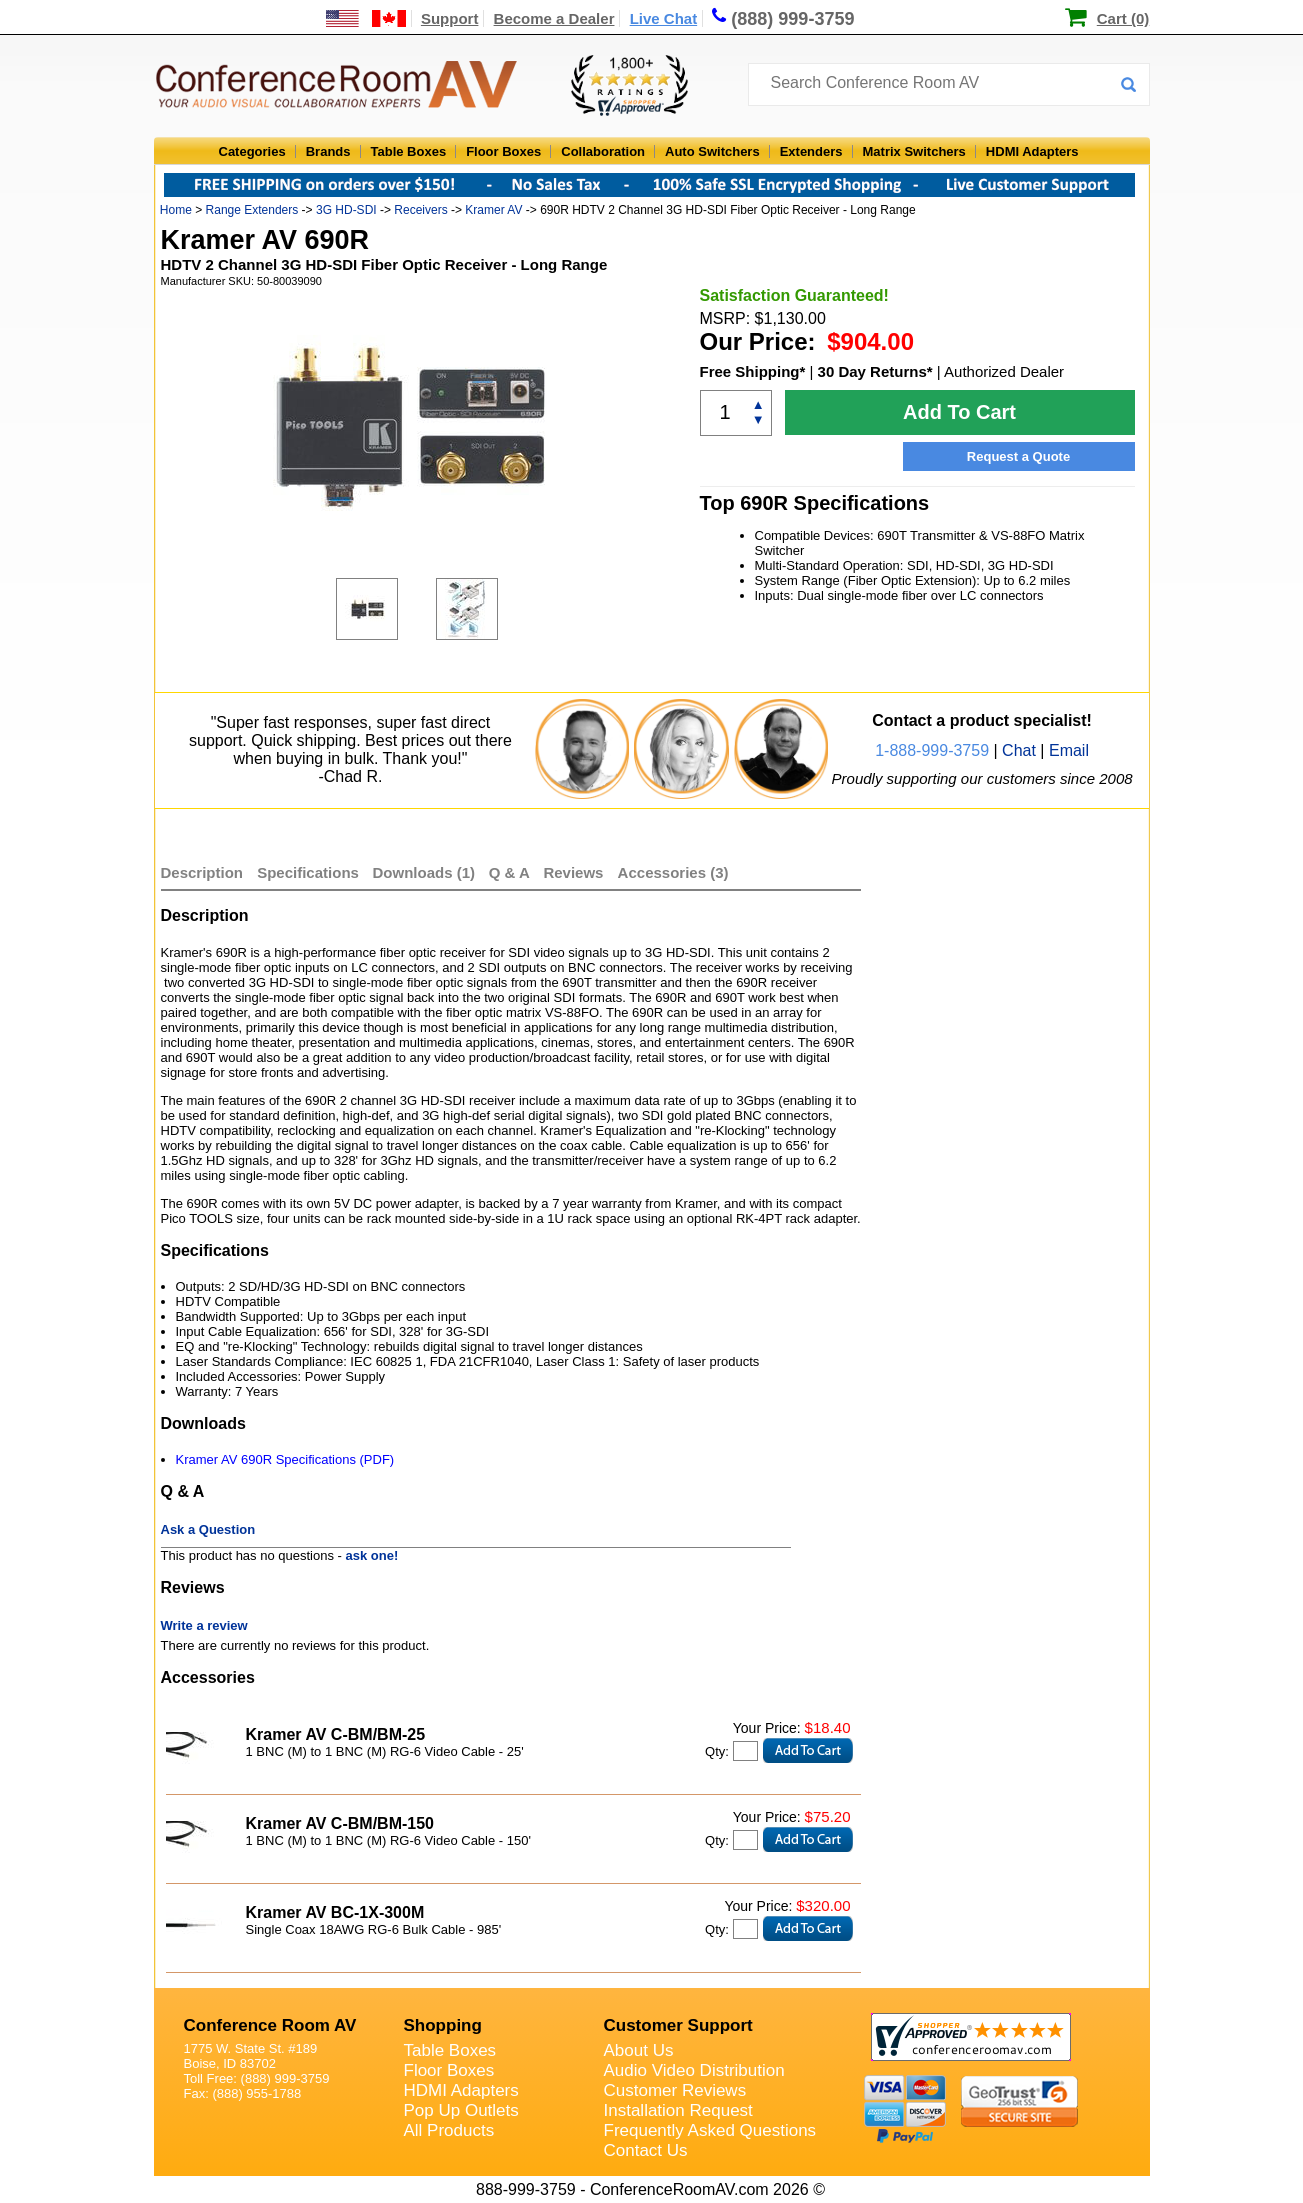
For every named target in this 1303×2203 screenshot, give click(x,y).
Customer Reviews (675, 2090)
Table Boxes (409, 151)
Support (450, 18)
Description (202, 872)
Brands (328, 151)
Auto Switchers (712, 151)
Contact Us (646, 2150)
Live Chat (664, 18)
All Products (449, 2130)
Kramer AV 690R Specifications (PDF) (285, 1459)
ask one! (372, 1555)
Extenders (811, 151)
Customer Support (678, 2025)
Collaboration (603, 151)
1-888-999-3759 (932, 750)
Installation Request (678, 2110)
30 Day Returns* (875, 371)
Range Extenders (252, 210)
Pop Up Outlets (461, 2110)
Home (176, 210)
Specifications (308, 872)
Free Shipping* (753, 371)
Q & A (511, 872)
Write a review (204, 1625)
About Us (639, 2050)
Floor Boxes (503, 151)
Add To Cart (959, 412)
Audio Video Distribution (694, 2070)
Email (1069, 750)
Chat (1019, 750)
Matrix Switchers (914, 151)
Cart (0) (1123, 18)
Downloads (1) (424, 872)
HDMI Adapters (1032, 151)
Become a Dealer (554, 18)
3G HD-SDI (346, 210)
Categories (252, 151)
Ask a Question (208, 1529)
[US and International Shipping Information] (366, 18)
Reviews (575, 872)
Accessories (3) (673, 872)
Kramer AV (493, 210)
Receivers (420, 210)
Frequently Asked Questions (710, 2130)
